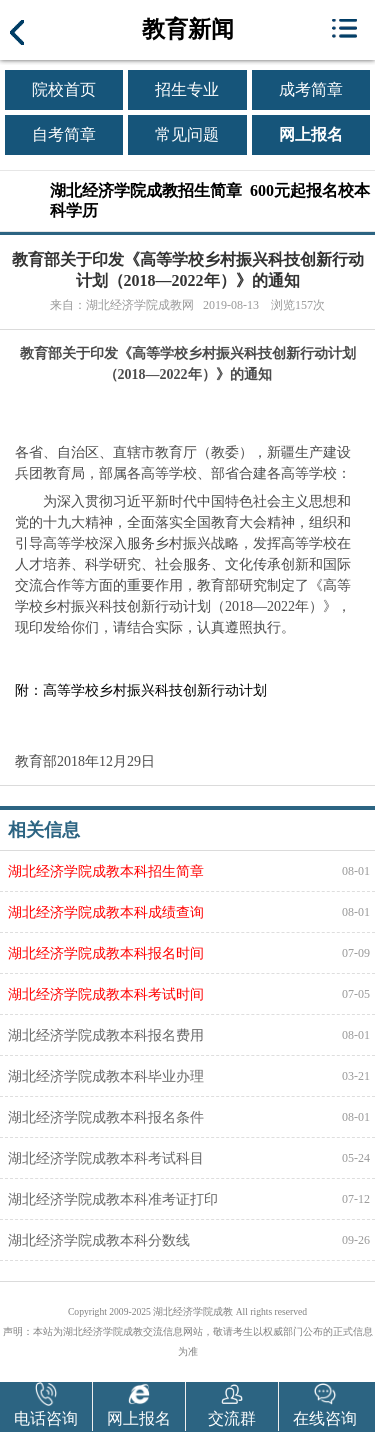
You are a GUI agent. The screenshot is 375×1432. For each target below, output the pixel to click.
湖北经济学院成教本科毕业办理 (106, 1076)
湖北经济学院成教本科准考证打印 (113, 1199)
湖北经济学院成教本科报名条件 (106, 1117)
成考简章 (311, 89)
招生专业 (187, 89)
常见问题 (187, 134)
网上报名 (311, 134)
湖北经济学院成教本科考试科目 (106, 1158)
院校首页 (64, 89)
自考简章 (64, 134)
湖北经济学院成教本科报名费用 (106, 1035)
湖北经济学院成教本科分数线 (99, 1240)
